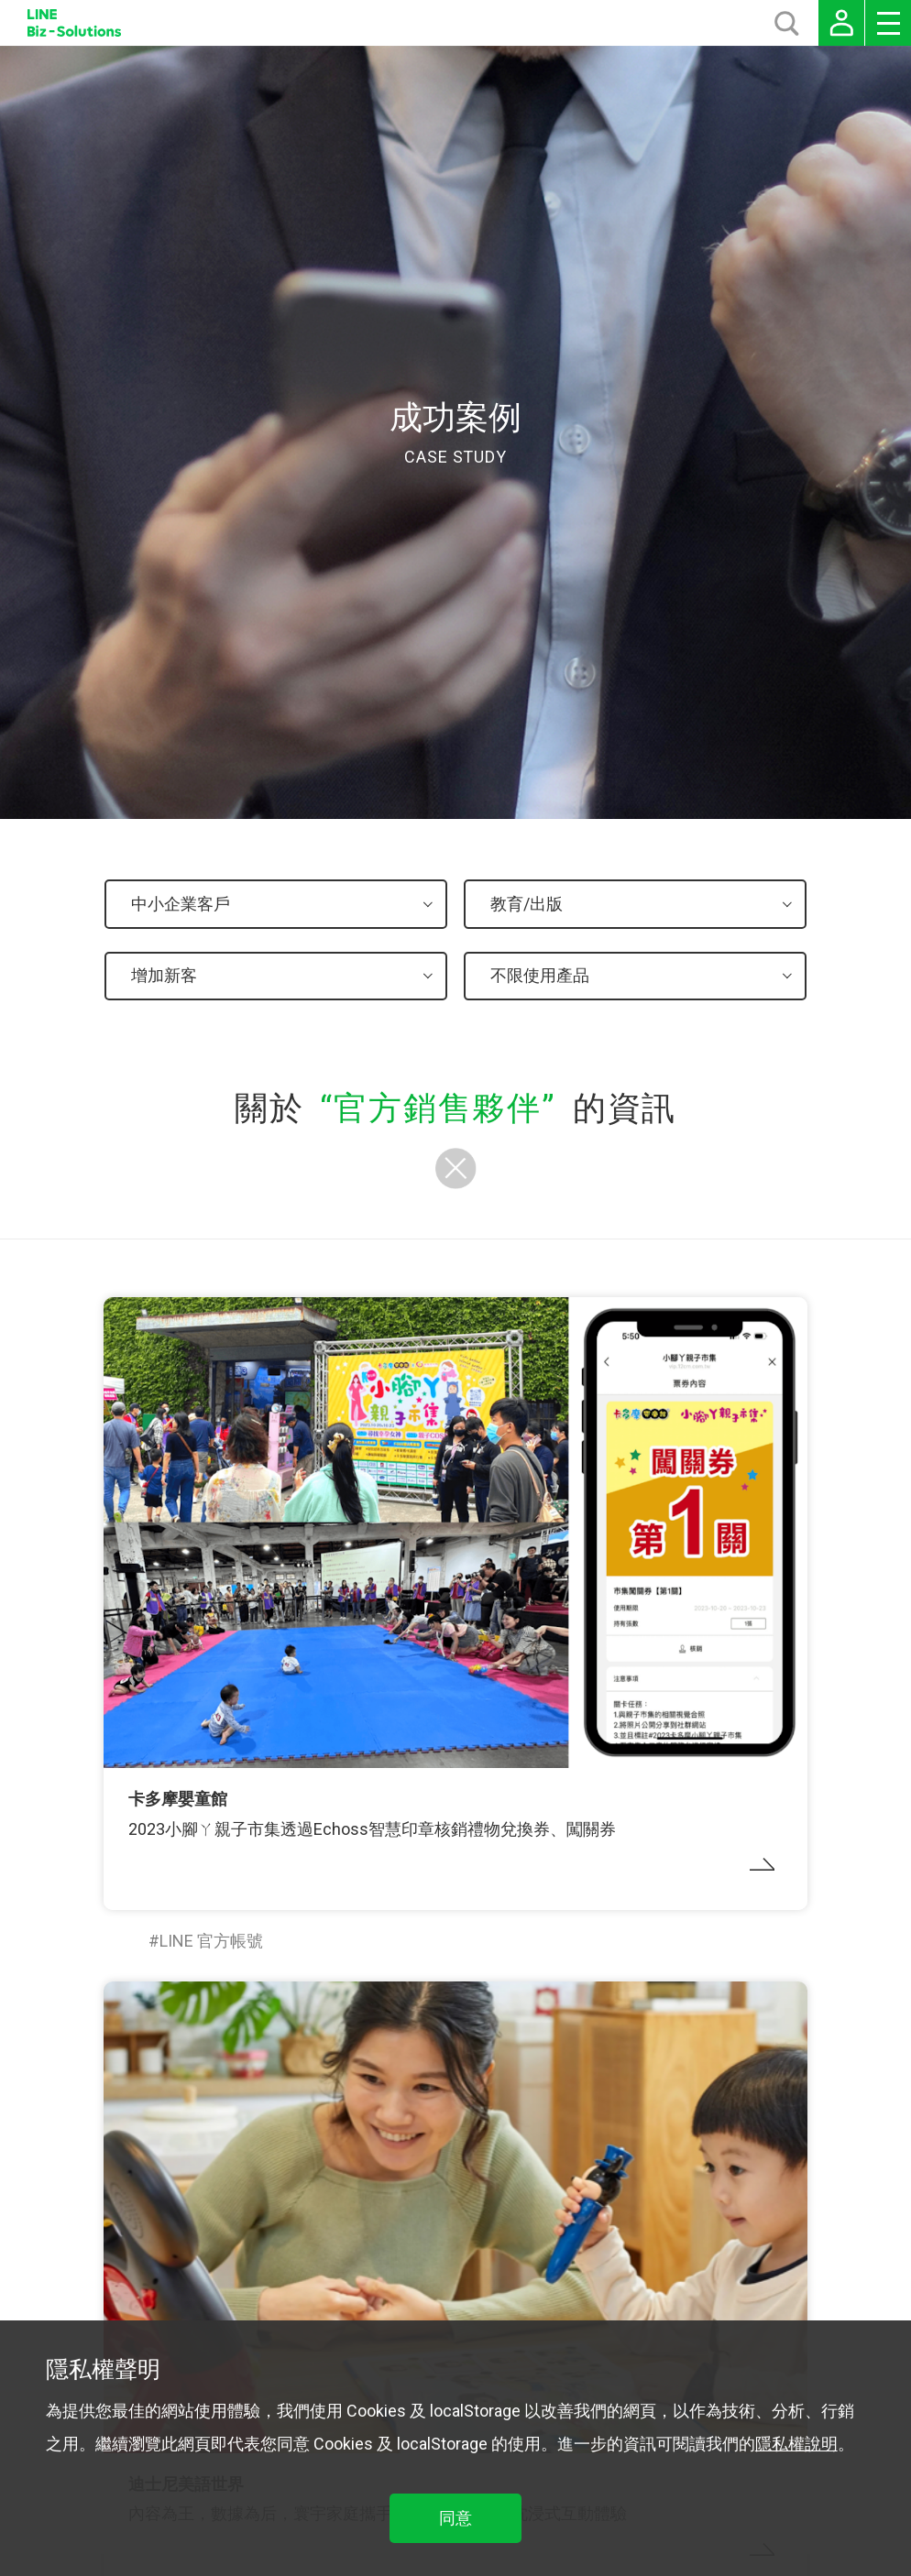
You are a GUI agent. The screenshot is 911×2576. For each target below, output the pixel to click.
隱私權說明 (796, 2443)
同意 (455, 2517)
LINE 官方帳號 (211, 1940)
